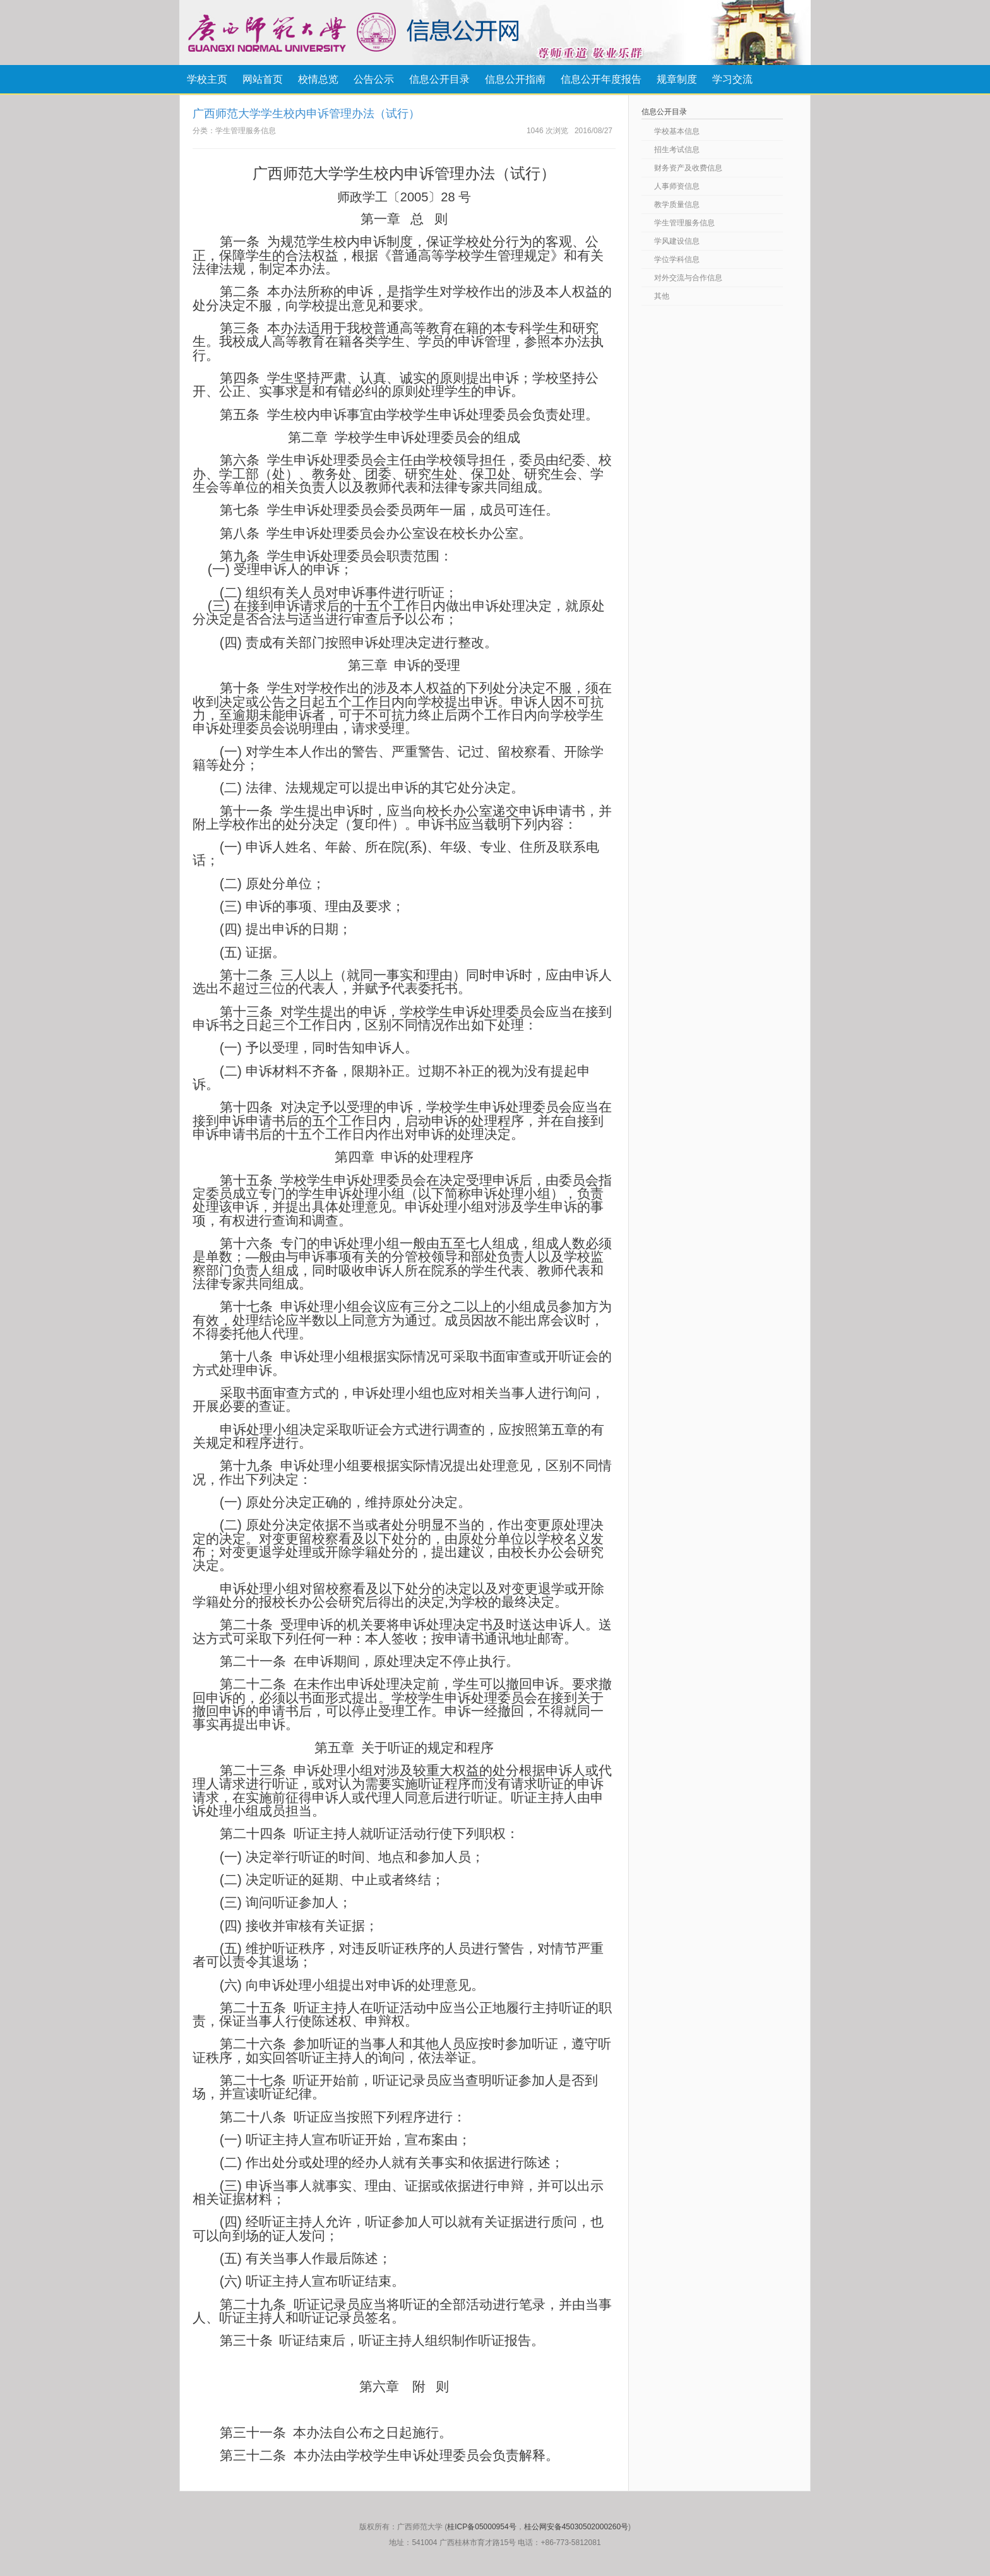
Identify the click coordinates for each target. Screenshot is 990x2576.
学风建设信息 (677, 241)
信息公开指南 (515, 79)
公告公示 (374, 79)
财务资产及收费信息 (688, 167)
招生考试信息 (677, 149)
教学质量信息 (677, 204)
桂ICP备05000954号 (481, 2526)
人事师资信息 (677, 186)
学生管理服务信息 (684, 222)
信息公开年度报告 (601, 79)
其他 (661, 296)
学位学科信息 (677, 259)
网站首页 (262, 79)
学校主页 (207, 79)
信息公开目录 (439, 79)
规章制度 (677, 79)
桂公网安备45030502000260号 (576, 2526)
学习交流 (732, 79)
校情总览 (318, 79)
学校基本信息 (677, 131)
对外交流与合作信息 (688, 277)
